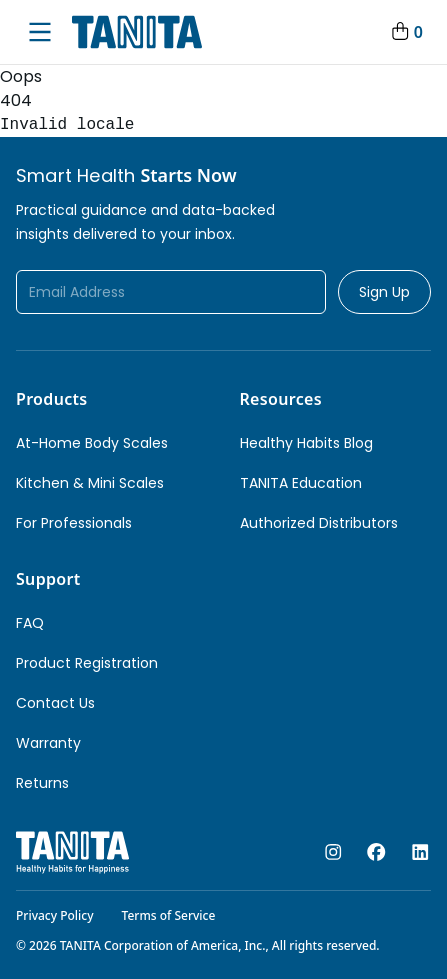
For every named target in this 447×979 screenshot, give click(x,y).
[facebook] (376, 852)
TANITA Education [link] (301, 483)
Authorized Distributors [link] (319, 523)
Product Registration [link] (87, 663)
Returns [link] (42, 783)
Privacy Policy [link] (55, 915)
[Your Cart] (406, 32)
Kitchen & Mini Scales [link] (90, 483)
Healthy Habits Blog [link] (306, 443)
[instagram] (333, 852)
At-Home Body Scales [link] (92, 443)
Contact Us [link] (55, 703)
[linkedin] (420, 852)
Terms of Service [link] (169, 915)
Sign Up (384, 292)
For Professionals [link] (74, 523)
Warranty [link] (48, 743)
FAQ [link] (30, 623)
